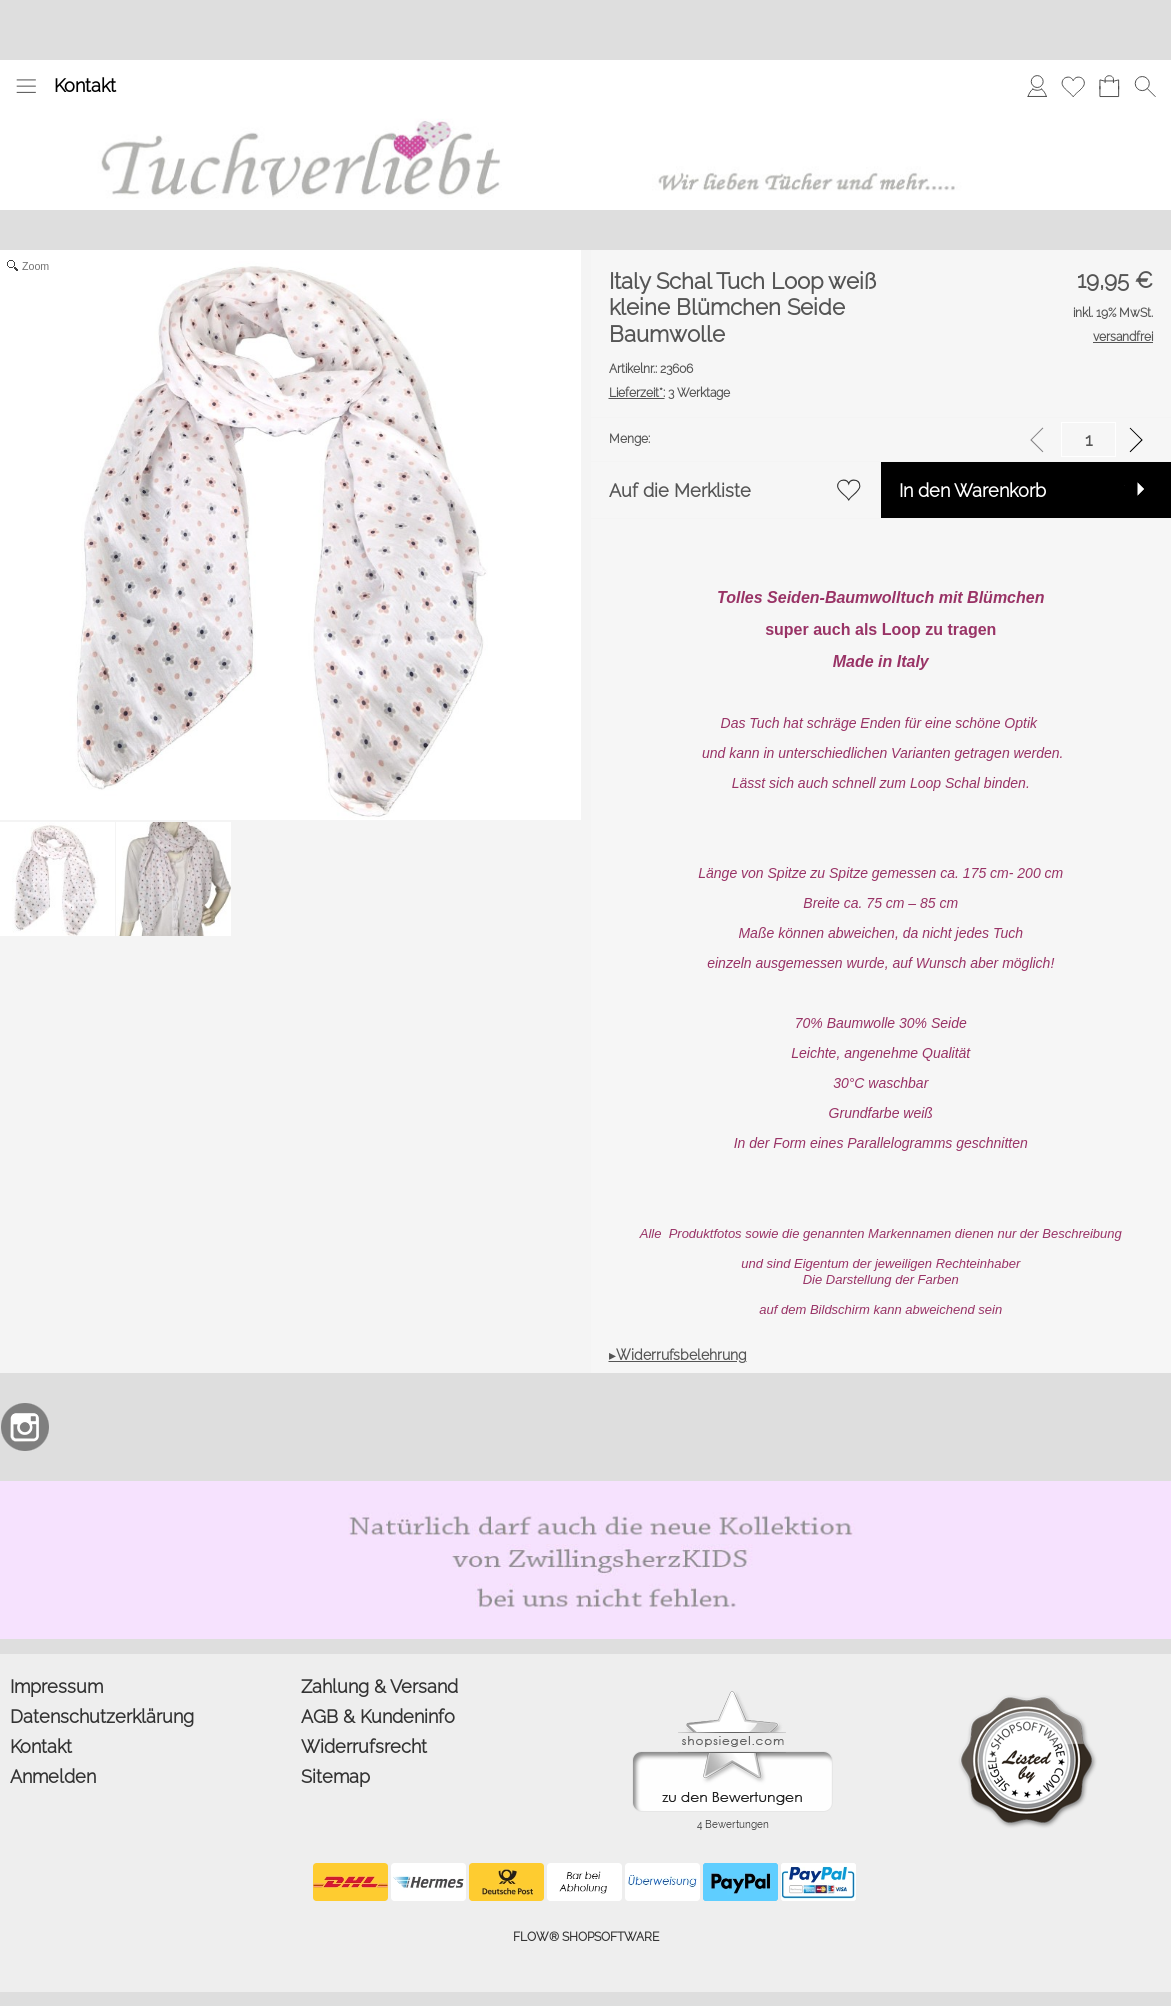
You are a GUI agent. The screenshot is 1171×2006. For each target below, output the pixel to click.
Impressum (56, 1686)
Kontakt (85, 85)
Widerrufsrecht (364, 1746)
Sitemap (335, 1776)
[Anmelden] (1037, 86)
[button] (26, 86)
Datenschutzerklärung (102, 1716)
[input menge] (1088, 439)
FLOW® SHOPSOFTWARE (586, 1937)
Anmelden (53, 1776)
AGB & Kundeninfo (378, 1716)
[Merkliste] (1073, 86)
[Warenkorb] (1109, 86)
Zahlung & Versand (379, 1686)
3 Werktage (669, 393)
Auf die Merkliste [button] (680, 490)
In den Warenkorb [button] (972, 490)
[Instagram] (25, 1427)
